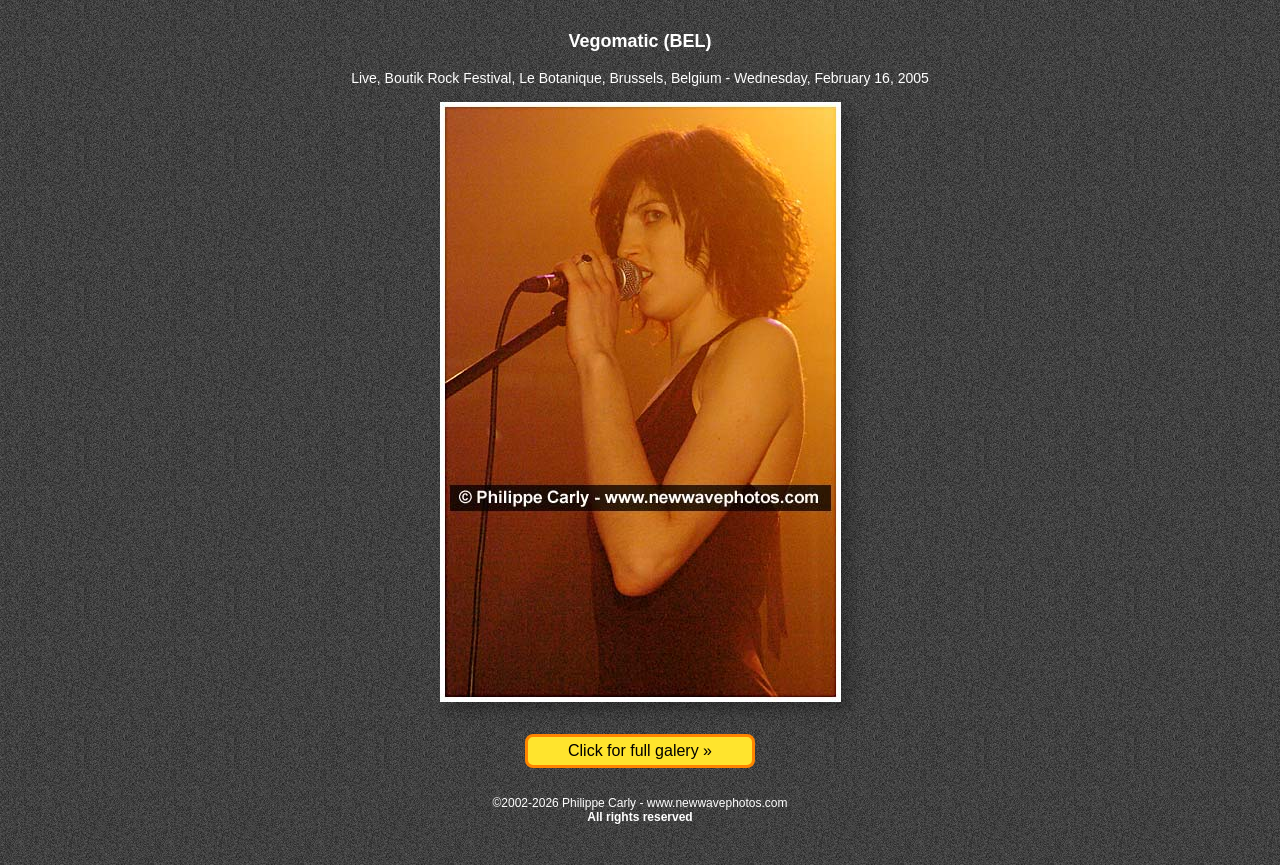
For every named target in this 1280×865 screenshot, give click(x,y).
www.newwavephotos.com (717, 803)
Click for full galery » (640, 750)
